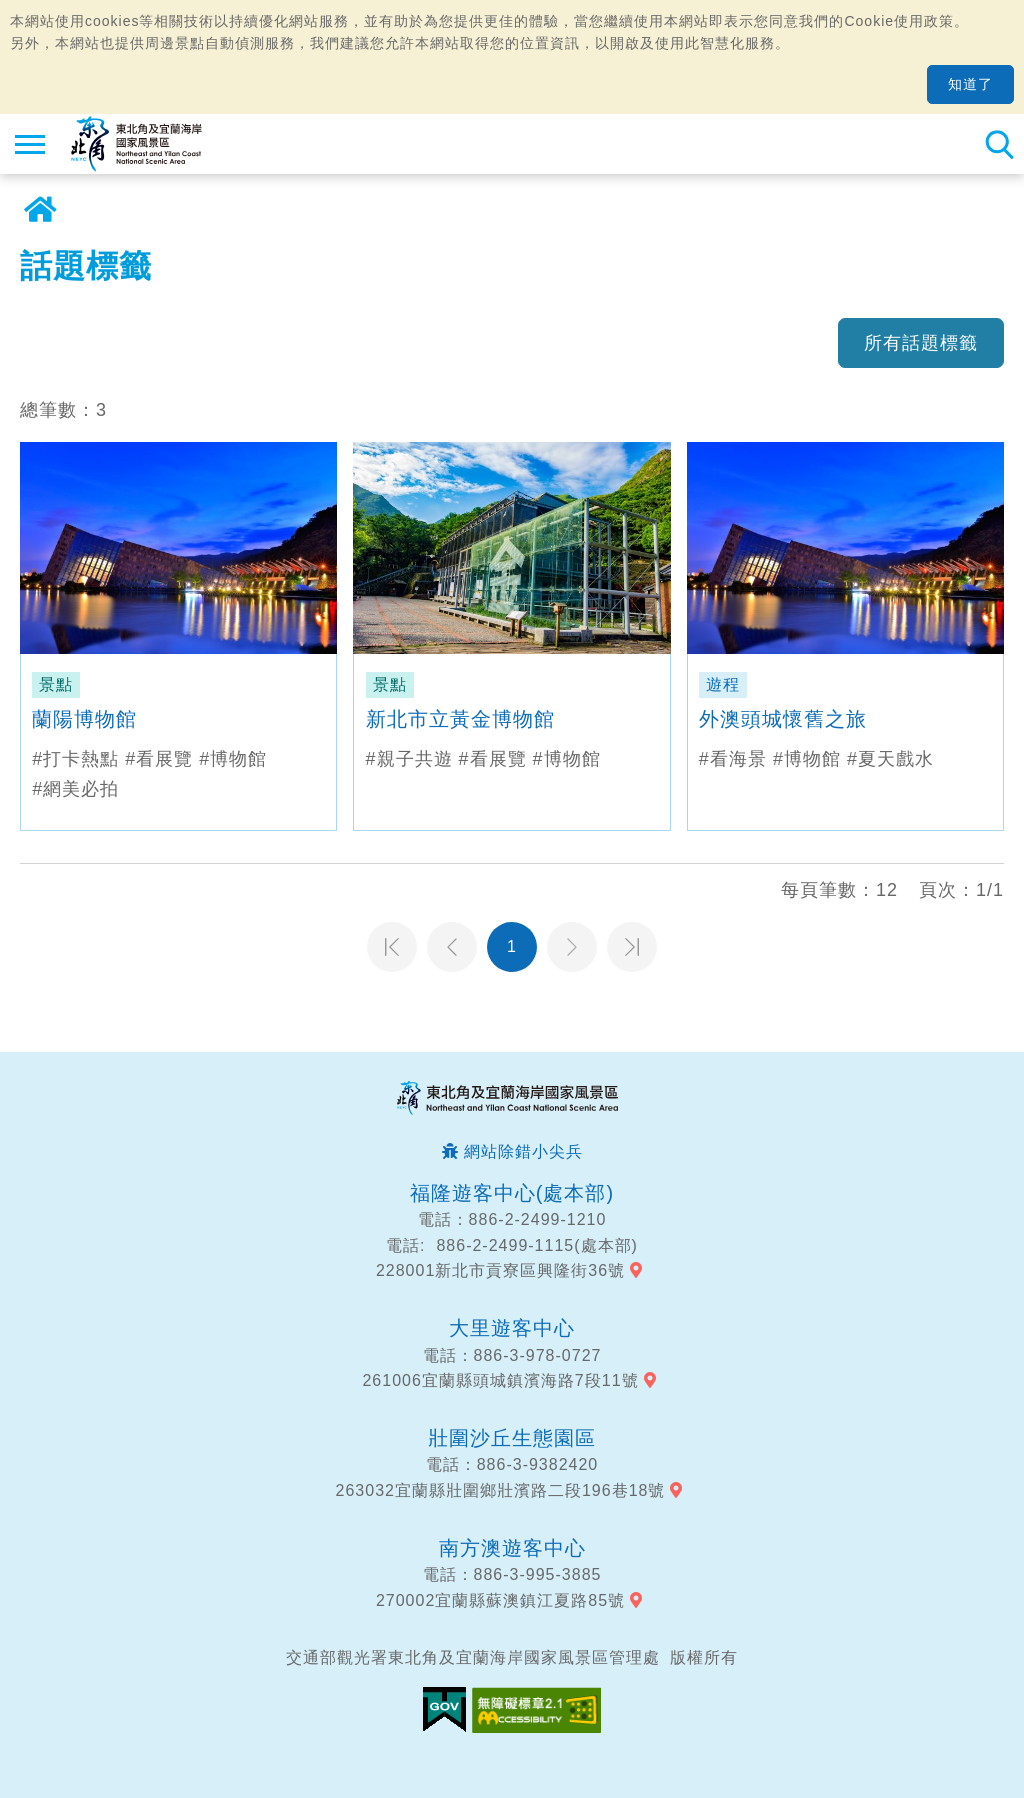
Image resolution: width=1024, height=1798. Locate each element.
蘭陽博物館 (84, 719)
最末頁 (632, 947)
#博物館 (233, 759)
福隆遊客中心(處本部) (512, 1193)
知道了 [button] (970, 84)
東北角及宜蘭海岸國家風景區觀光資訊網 (136, 144)
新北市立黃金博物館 (460, 719)
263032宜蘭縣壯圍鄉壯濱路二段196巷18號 (501, 1490)
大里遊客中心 (512, 1328)
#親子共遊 (409, 759)
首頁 (40, 210)
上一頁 (452, 947)
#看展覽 (159, 759)
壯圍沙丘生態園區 (512, 1438)
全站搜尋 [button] (999, 144)
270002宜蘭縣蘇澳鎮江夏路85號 (500, 1600)
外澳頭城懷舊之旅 (783, 719)
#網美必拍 (75, 789)
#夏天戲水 (890, 759)
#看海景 (733, 759)
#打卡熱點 (75, 759)
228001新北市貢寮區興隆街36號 (500, 1270)
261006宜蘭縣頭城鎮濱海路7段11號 (500, 1380)
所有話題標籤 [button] (921, 343)
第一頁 (392, 947)
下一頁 (572, 947)
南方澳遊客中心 (512, 1548)
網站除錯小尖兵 (523, 1151)
